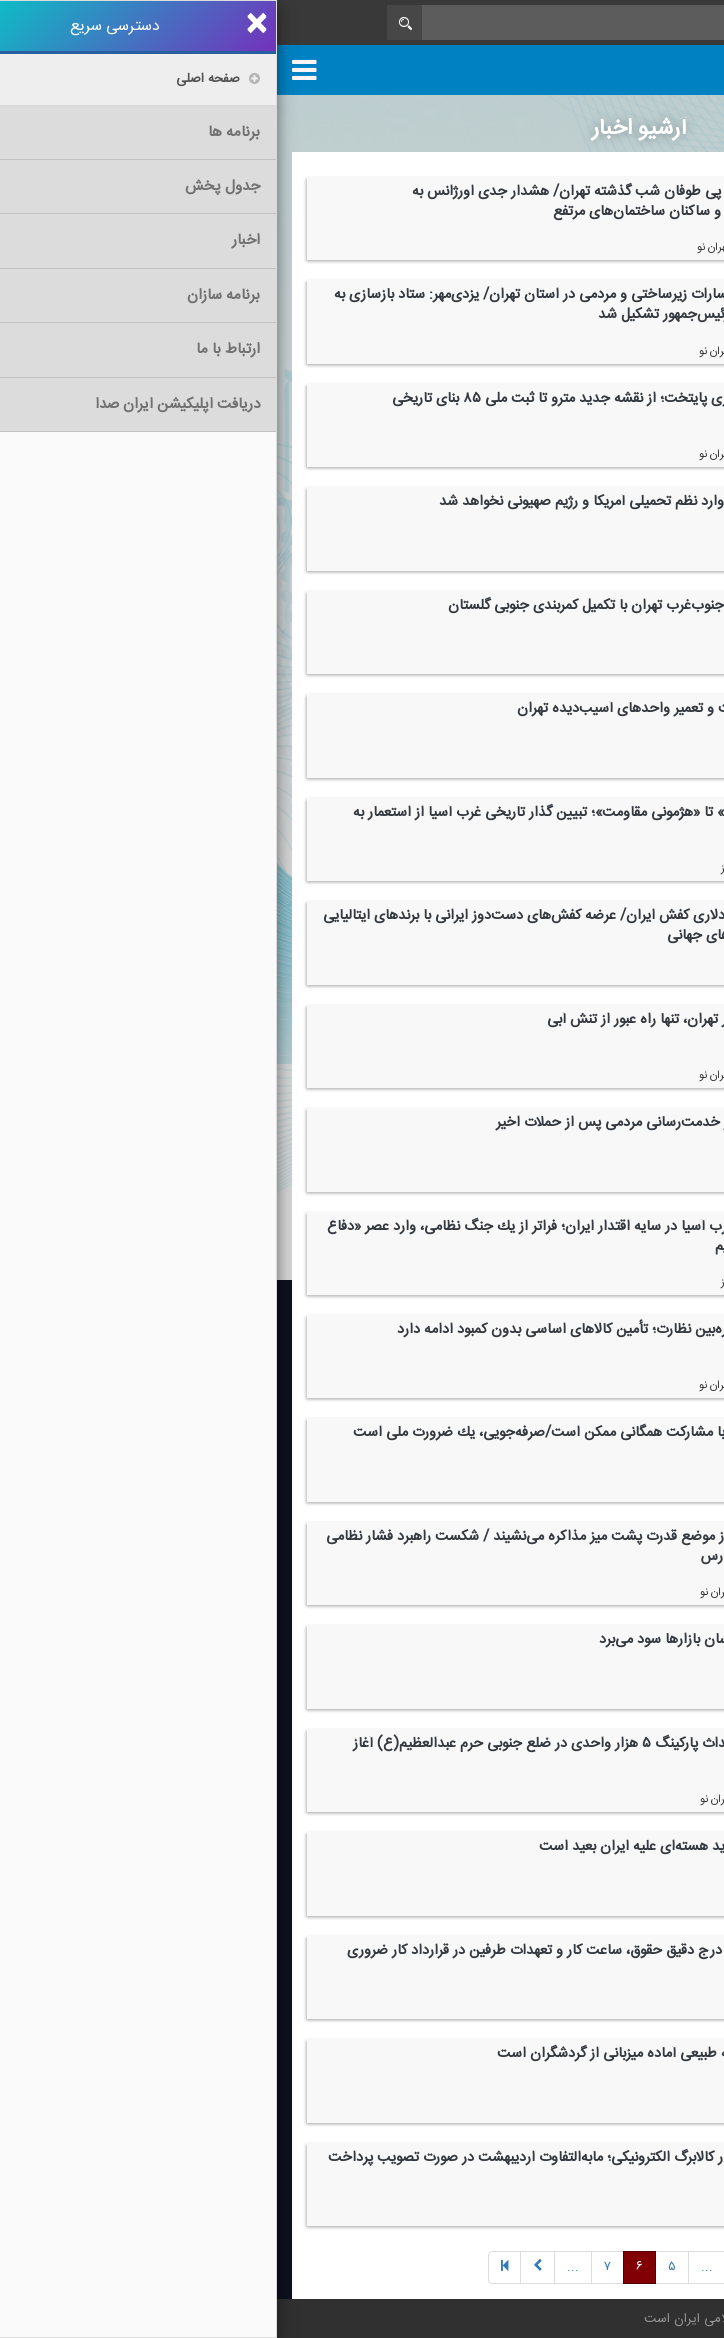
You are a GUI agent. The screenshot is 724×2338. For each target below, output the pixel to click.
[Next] (430, 2267)
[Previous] (498, 2267)
